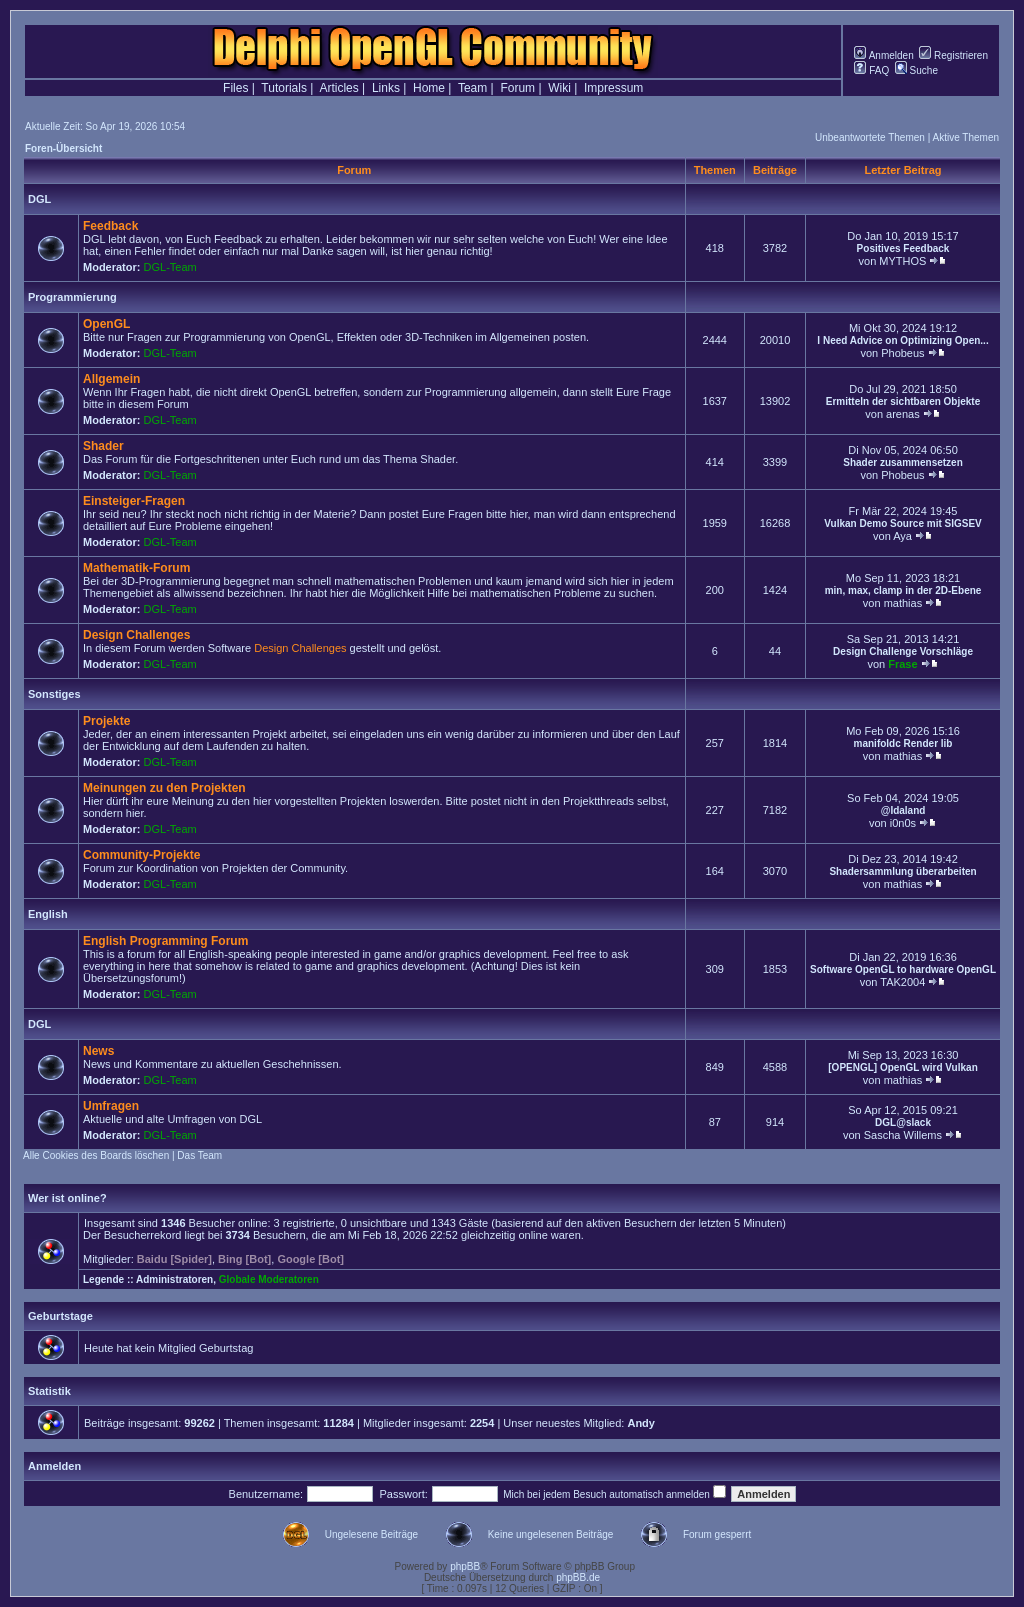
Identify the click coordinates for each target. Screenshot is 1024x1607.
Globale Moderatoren (269, 1279)
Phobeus (902, 353)
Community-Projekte (141, 855)
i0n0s (903, 823)
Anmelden (883, 55)
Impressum (613, 88)
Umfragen (111, 1106)
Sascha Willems (903, 1135)
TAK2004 (902, 982)
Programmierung (72, 297)
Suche (916, 70)
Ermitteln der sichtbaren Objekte (903, 401)
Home (429, 88)
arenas (903, 414)
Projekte (106, 721)
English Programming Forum (165, 941)
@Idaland (903, 810)
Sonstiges (54, 694)
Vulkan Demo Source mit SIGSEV (902, 523)
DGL (39, 199)
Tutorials (284, 88)
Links (386, 88)
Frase (902, 664)
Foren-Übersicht (63, 148)
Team (472, 88)
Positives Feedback (903, 248)
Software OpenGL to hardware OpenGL (903, 969)
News (98, 1051)
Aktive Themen (965, 137)
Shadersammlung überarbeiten (902, 871)
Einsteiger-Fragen (134, 501)
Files (235, 88)
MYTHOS (902, 261)
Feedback (110, 226)
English (48, 914)
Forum (517, 88)
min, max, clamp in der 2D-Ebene (903, 590)
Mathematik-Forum (136, 568)
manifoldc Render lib (903, 743)
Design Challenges (136, 635)
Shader (103, 446)
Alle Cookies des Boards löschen (96, 1155)
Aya (902, 536)
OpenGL (106, 324)
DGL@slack (903, 1122)
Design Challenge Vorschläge (903, 651)
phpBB (465, 1566)
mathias (903, 603)
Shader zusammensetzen (903, 462)
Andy (641, 1423)
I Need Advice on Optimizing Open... (902, 340)
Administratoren (174, 1279)
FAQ (871, 70)
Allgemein (111, 379)
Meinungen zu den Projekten (164, 788)
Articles (338, 88)
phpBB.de (578, 1577)
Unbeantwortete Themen (870, 137)
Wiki (559, 88)
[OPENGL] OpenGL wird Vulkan (902, 1067)
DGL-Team (170, 267)
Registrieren (953, 55)
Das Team (199, 1155)
